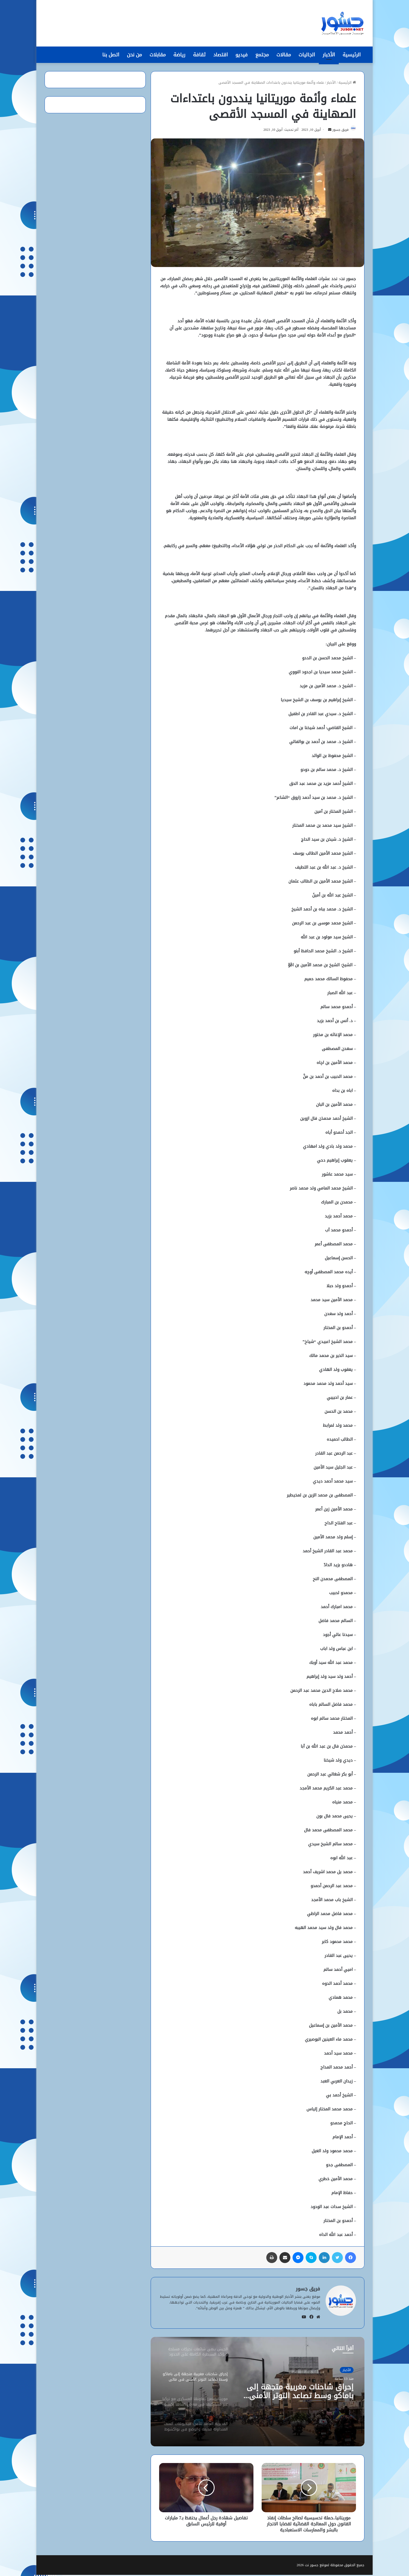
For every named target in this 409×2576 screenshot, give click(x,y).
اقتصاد (220, 54)
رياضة (179, 54)
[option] (257, 2392)
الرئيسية (352, 54)
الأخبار (329, 54)
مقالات (283, 54)
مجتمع (262, 54)
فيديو (241, 54)
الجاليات (307, 54)
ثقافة (199, 54)
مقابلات (158, 54)
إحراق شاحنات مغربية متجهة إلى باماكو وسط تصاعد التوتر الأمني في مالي (302, 2394)
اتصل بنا (110, 54)
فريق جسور (338, 131)
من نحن (134, 54)
